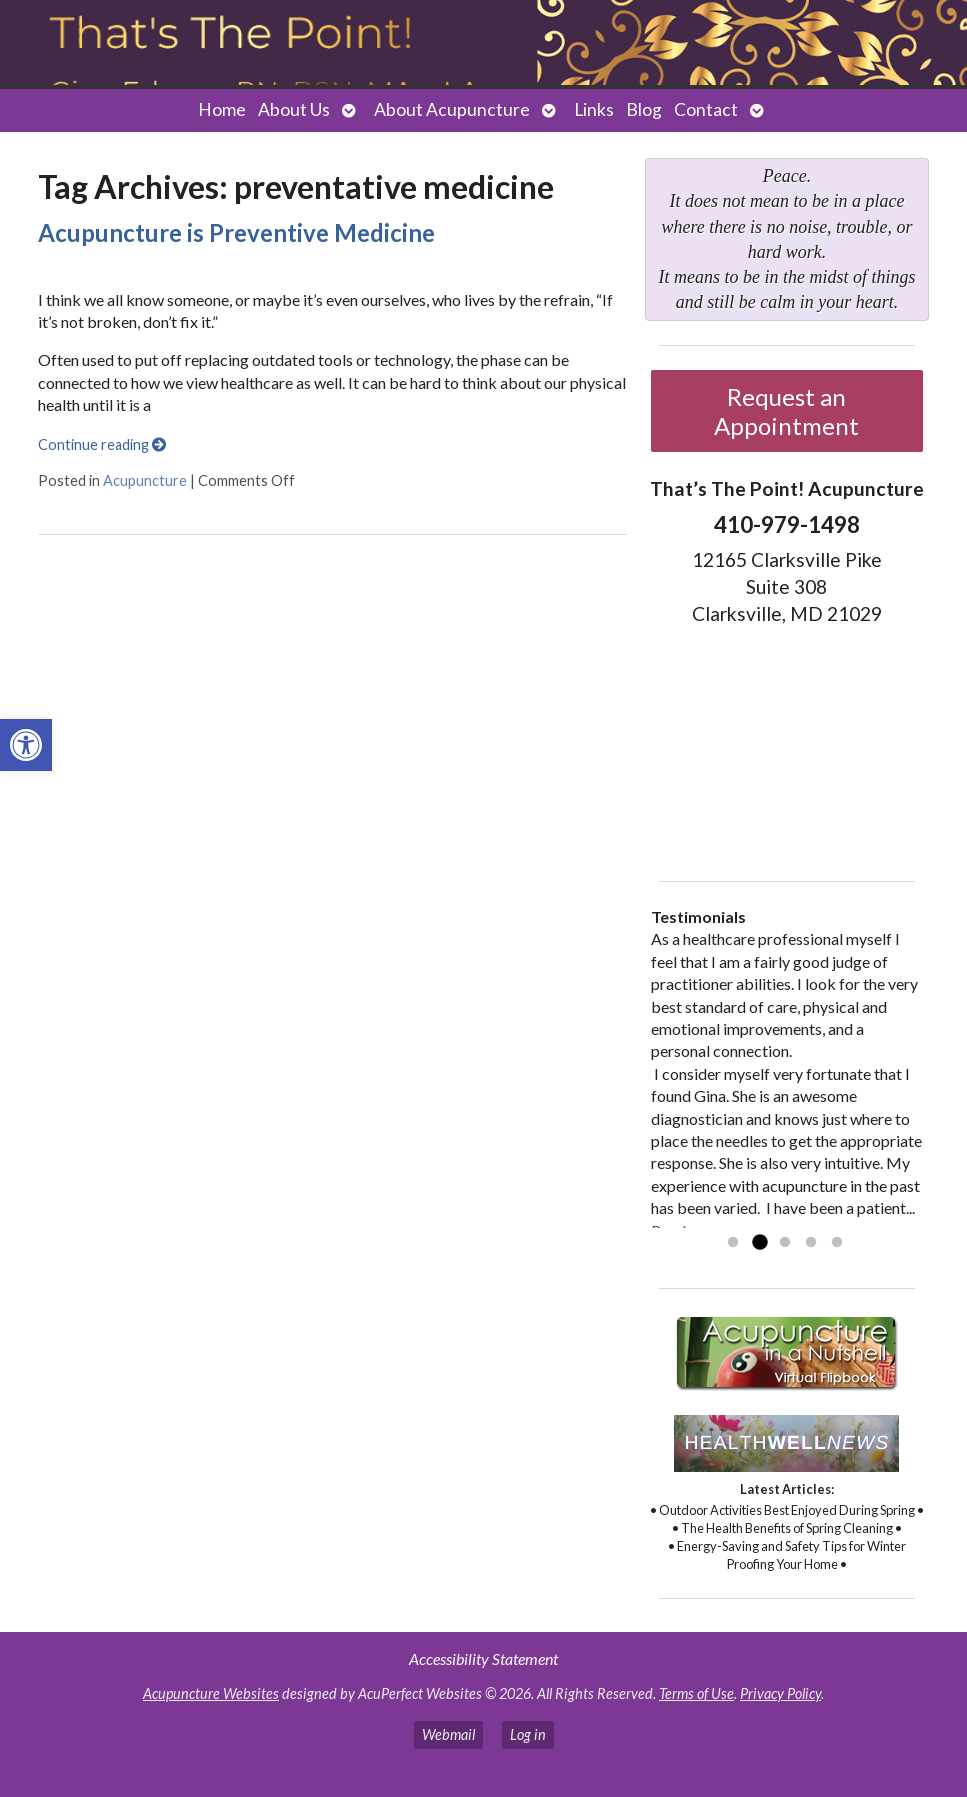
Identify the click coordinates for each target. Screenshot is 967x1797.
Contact (706, 109)
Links (594, 109)
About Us (294, 109)
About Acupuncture (452, 109)
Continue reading (102, 444)
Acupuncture (145, 480)
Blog (644, 109)
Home (222, 109)
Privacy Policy (780, 1693)
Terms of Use (696, 1693)
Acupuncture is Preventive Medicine (236, 232)
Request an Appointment (786, 411)
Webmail (448, 1734)
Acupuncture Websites (211, 1693)
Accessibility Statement (483, 1658)
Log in (528, 1734)
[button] (26, 745)
